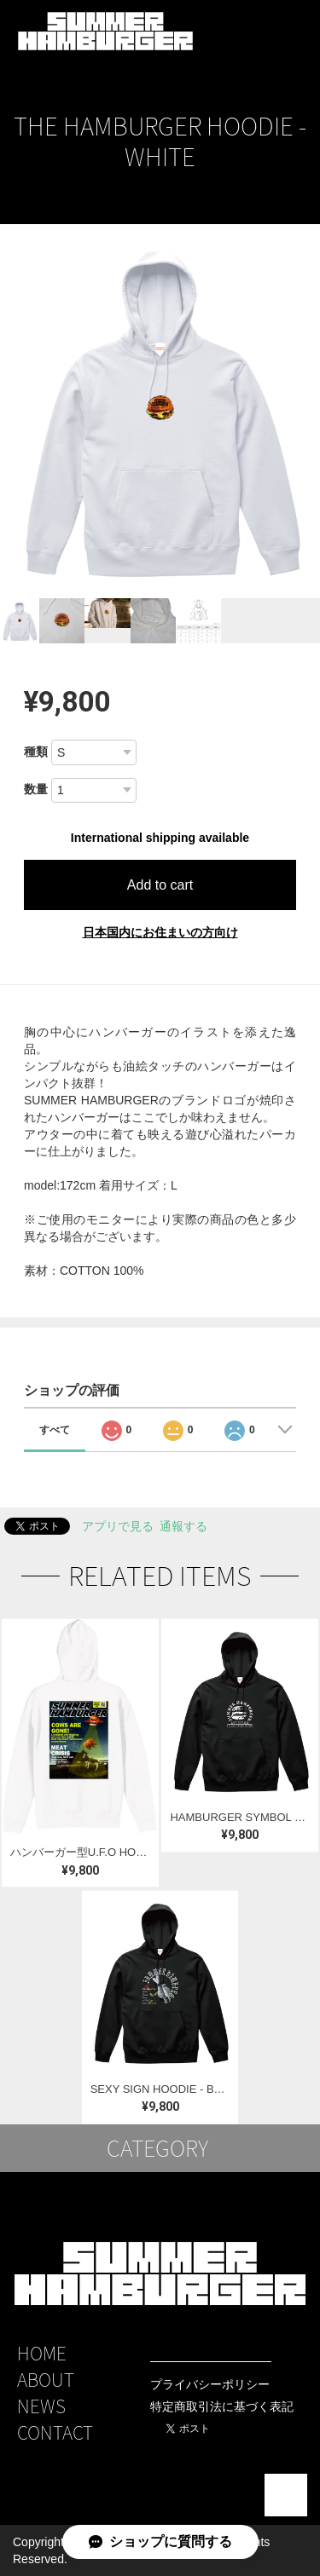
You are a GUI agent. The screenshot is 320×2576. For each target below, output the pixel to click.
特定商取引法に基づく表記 (222, 2406)
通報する (183, 1526)
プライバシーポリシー (210, 2384)
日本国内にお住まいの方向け (160, 932)
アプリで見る (118, 1526)
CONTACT (55, 2432)
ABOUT (45, 2379)
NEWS (41, 2406)
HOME (42, 2353)
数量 (36, 789)
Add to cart (160, 885)
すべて (54, 1430)
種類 (36, 751)
